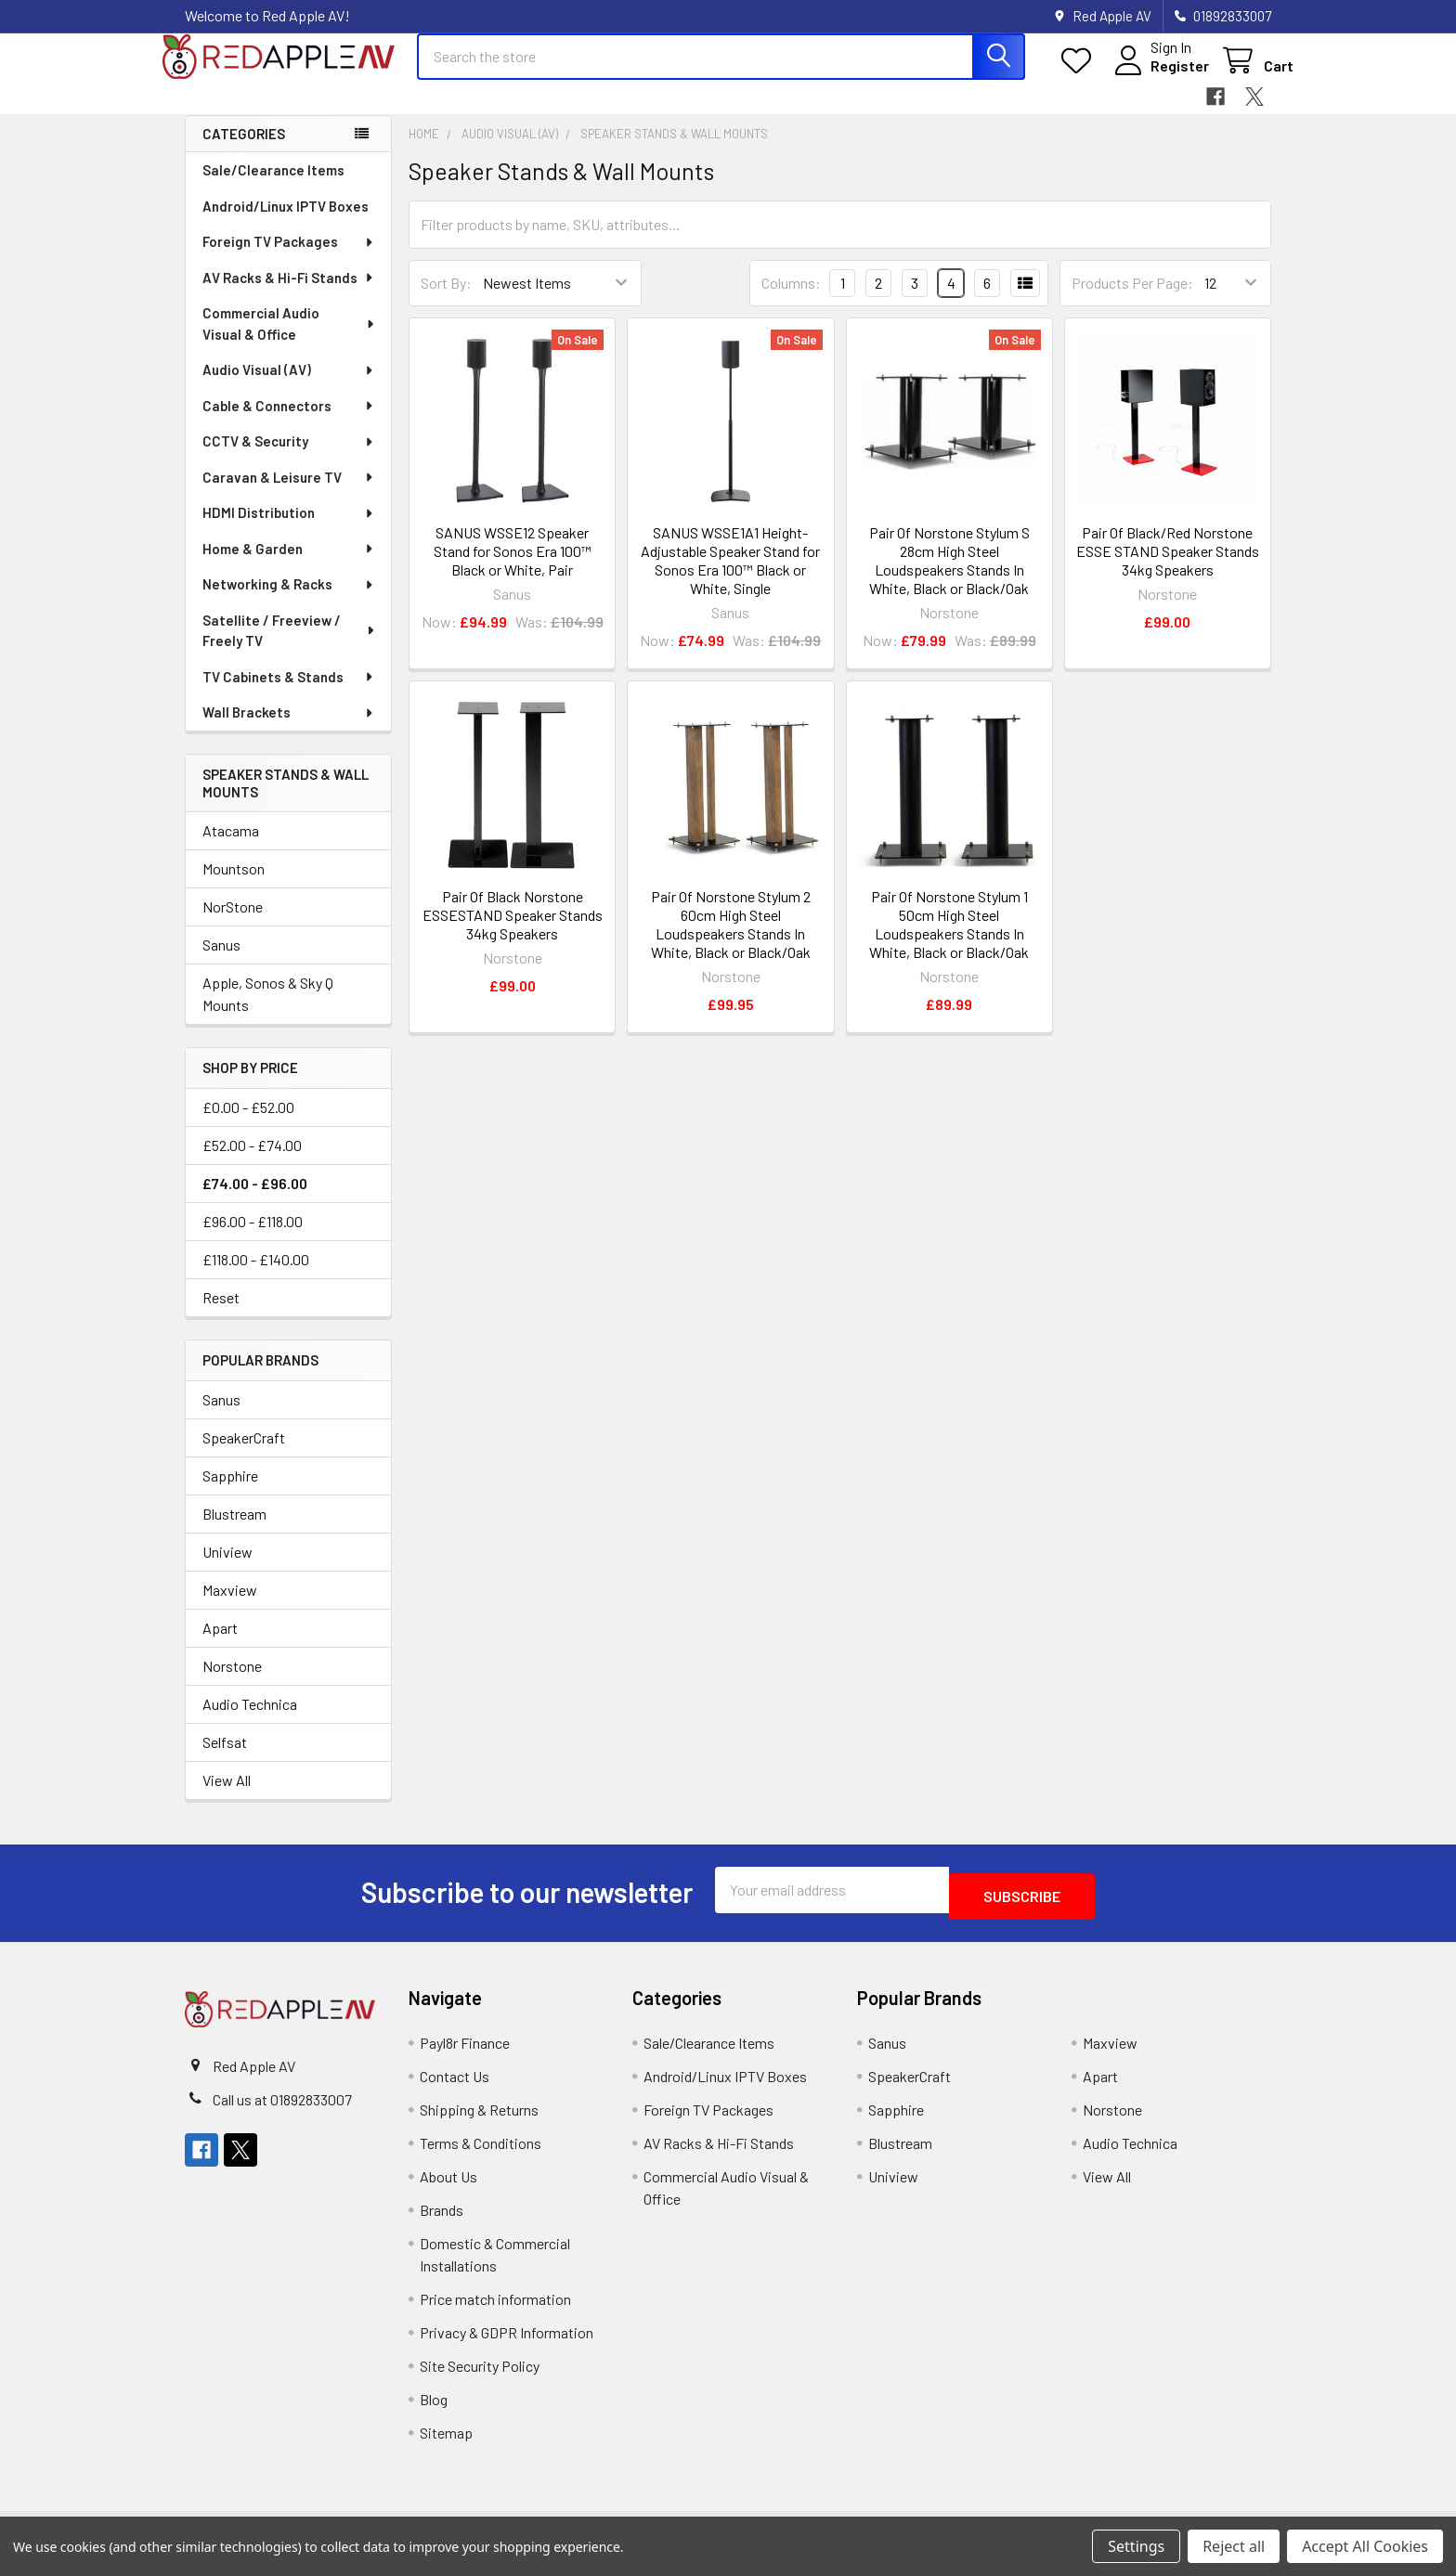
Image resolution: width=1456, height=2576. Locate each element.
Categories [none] (243, 150)
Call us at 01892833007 (282, 2109)
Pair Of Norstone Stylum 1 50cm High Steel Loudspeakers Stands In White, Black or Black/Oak (949, 940)
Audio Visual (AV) (288, 386)
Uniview (227, 1568)
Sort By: (446, 299)
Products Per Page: (1132, 299)
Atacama (230, 847)
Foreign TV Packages (288, 258)
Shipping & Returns (479, 2120)
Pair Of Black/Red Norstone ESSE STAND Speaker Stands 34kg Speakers (1167, 567)
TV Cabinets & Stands (288, 693)
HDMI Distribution (288, 529)
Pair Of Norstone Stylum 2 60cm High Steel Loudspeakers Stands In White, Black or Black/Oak (731, 940)
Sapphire (230, 1492)
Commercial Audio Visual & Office (289, 340)
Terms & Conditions (480, 2153)
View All (226, 1797)
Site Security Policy (480, 2376)
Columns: (791, 299)
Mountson (233, 885)
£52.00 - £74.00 (252, 1162)
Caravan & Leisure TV (288, 493)
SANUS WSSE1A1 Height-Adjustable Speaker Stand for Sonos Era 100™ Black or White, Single (730, 577)
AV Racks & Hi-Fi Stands (288, 294)
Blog (434, 2409)
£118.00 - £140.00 (255, 1276)
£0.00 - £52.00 (248, 1124)
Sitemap (446, 2443)
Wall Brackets (288, 728)
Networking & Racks (288, 600)
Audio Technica (249, 1720)
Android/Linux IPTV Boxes (285, 222)
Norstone (232, 1682)
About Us (448, 2186)
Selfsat (224, 1758)
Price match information (495, 2309)
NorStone (232, 923)
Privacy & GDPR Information (506, 2342)
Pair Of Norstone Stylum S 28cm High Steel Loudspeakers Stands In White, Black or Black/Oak (949, 577)
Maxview (229, 1606)
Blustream (234, 1530)
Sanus (221, 961)
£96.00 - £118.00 (252, 1238)
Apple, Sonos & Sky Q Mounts (267, 1010)
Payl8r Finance (465, 2053)
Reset (221, 1314)
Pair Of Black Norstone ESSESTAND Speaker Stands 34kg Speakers (512, 931)
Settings (1136, 2546)
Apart (220, 1644)
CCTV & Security (288, 457)
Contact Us (454, 2086)
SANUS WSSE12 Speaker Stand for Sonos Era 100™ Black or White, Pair (513, 567)
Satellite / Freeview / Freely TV (289, 647)
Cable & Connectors (288, 422)
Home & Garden (288, 565)
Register (1157, 76)
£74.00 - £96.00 (254, 1200)
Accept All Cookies (1365, 2546)
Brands (441, 2220)
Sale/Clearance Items (273, 186)
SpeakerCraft (243, 1454)
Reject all (1233, 2546)
